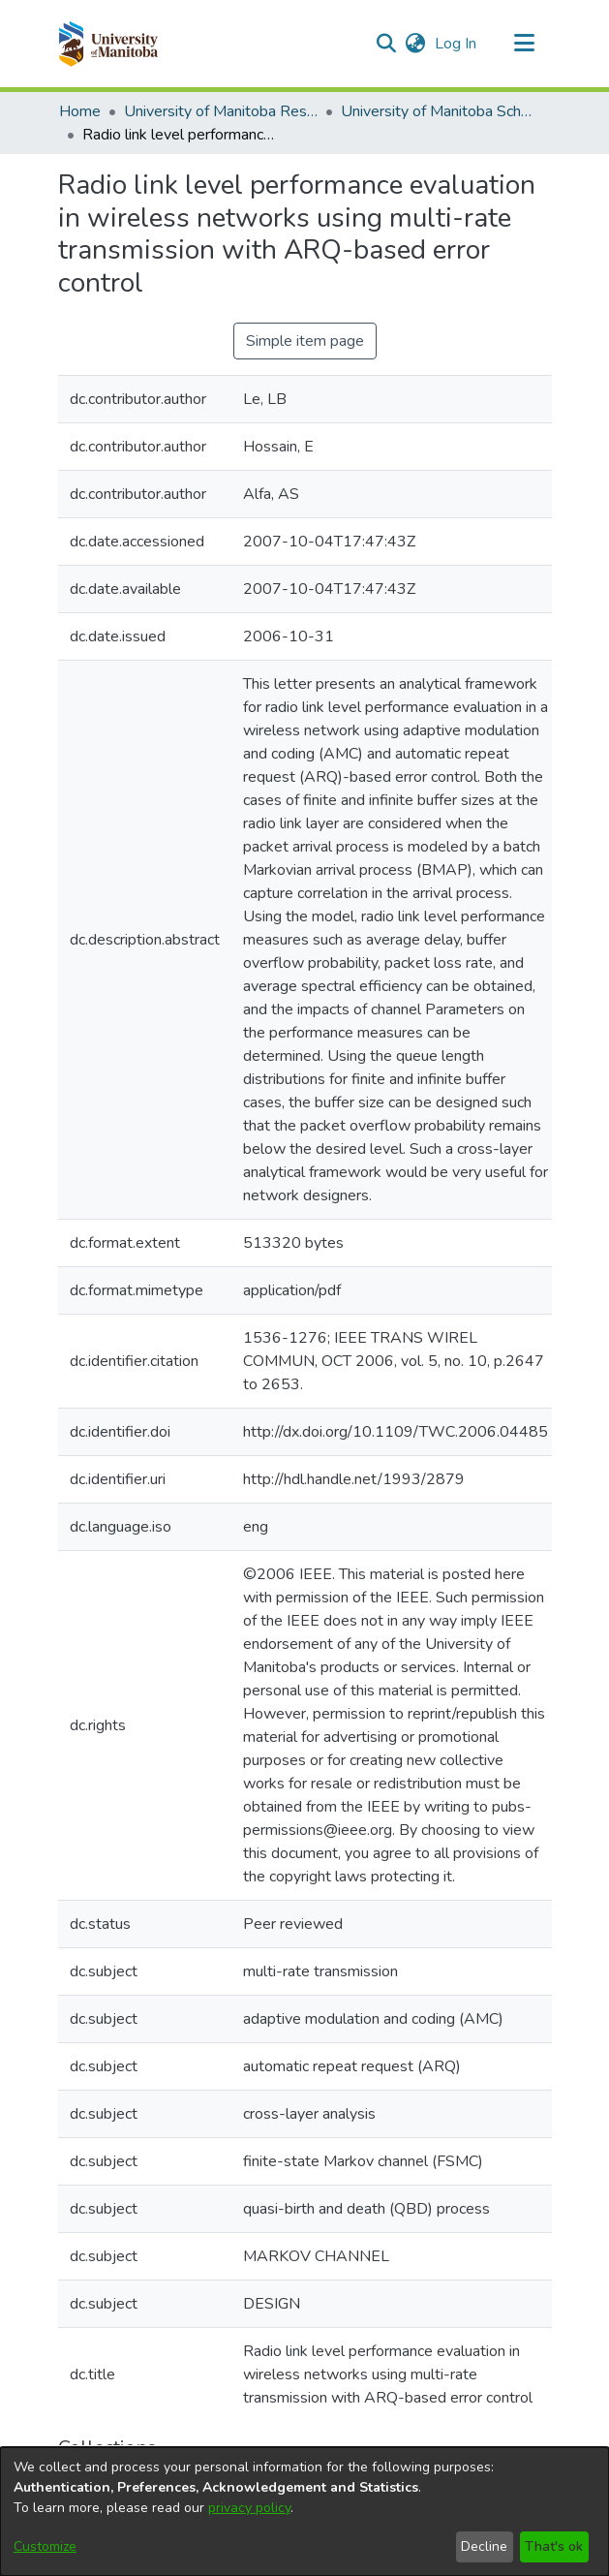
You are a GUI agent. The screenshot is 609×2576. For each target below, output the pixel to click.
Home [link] (80, 111)
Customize (45, 2546)
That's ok (554, 2546)
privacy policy (249, 2507)
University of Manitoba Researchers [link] (221, 111)
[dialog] (304, 2511)
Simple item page (305, 341)
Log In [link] (456, 43)
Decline (484, 2546)
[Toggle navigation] (525, 43)
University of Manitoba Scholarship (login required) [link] (437, 111)
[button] (108, 43)
